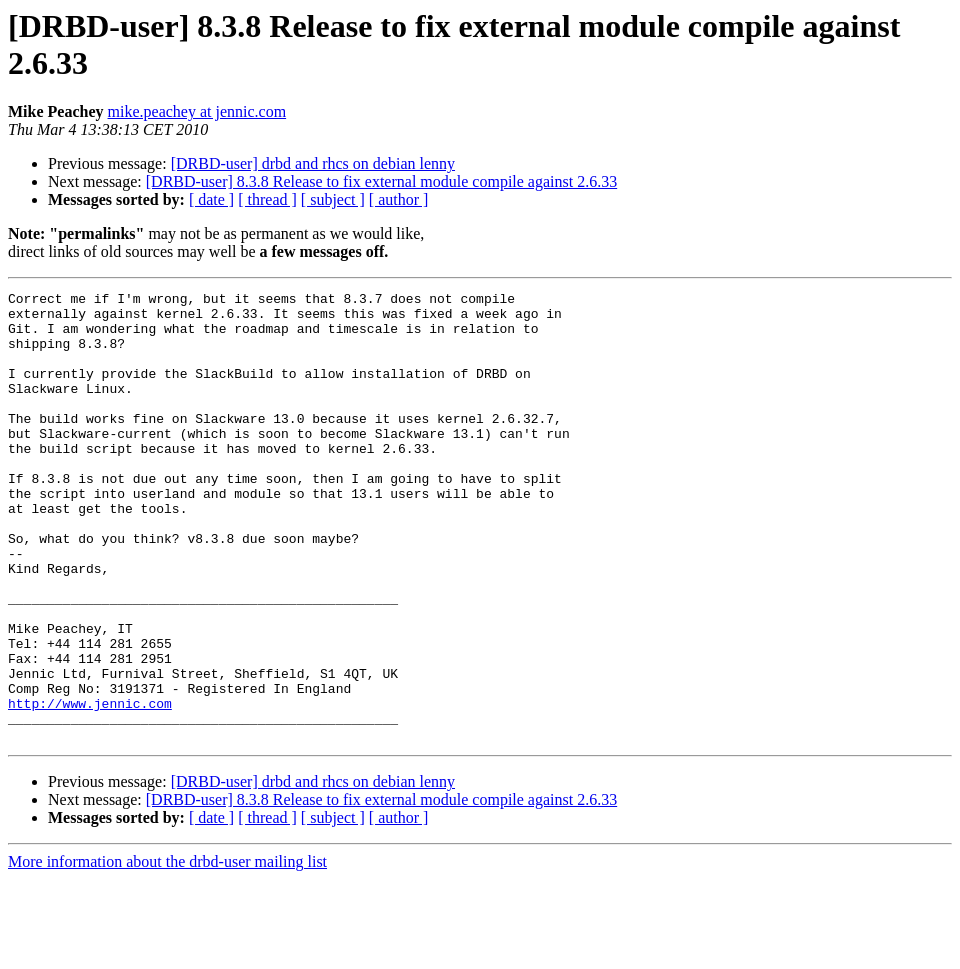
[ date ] (211, 199)
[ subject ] (333, 199)
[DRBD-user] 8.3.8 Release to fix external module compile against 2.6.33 (381, 181)
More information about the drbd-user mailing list (167, 951)
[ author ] (399, 199)
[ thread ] (267, 199)
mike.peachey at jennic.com (197, 111)
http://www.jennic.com (90, 787)
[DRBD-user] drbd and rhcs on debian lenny (313, 163)
